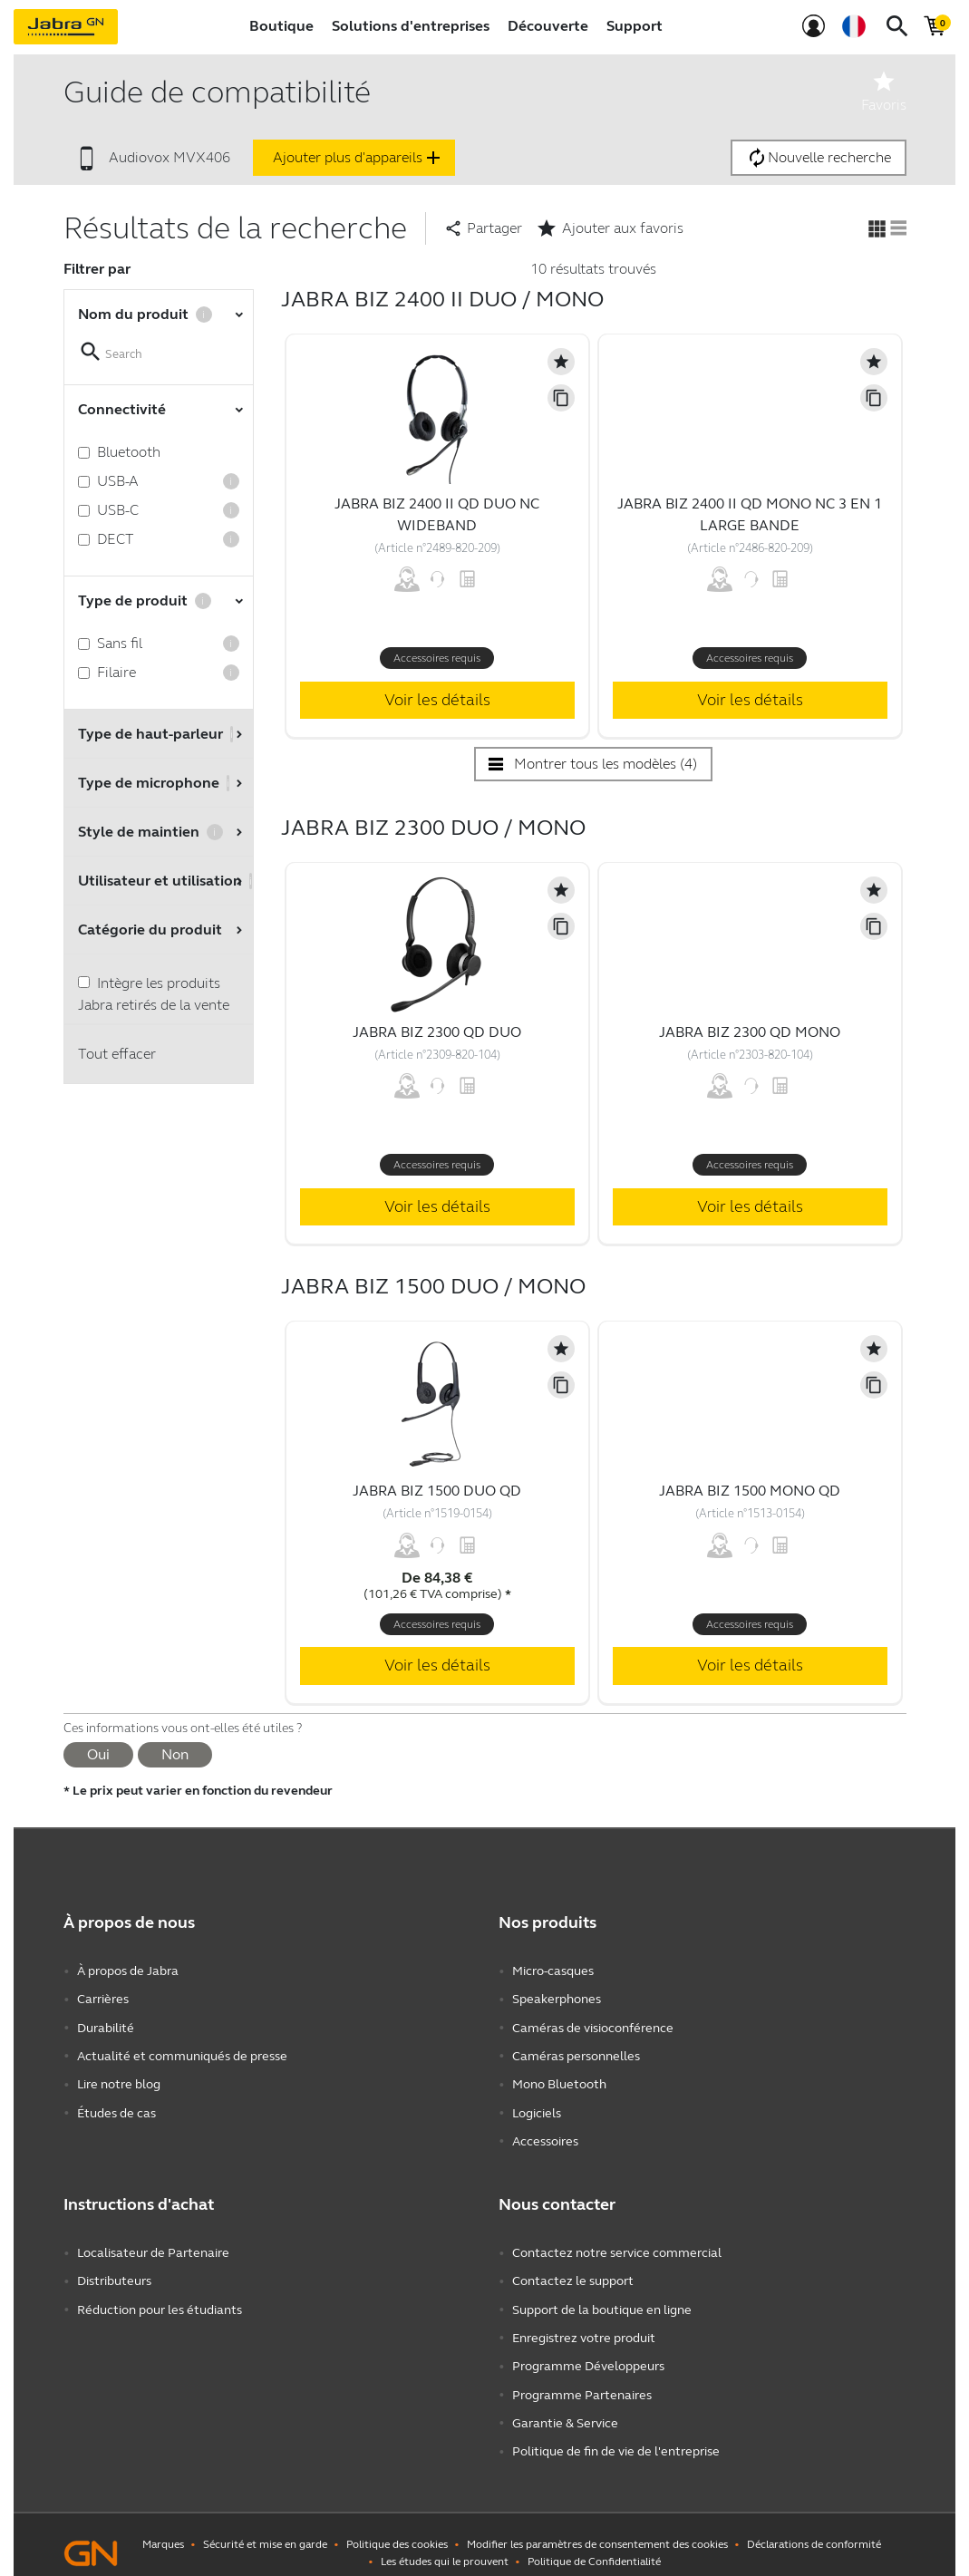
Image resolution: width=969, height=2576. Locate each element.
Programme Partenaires (582, 2380)
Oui (98, 1754)
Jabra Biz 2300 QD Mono (749, 1032)
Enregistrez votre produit (583, 2326)
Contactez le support (573, 2272)
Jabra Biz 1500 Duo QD (437, 1490)
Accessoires (545, 2134)
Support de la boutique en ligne (602, 2299)
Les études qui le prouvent (445, 2544)
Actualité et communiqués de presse (182, 2052)
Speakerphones (556, 1998)
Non (175, 1754)
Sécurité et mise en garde (265, 2527)
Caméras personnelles (576, 2052)
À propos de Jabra (128, 1971)
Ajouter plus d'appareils (358, 158)
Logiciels (536, 2107)
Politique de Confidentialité (594, 2544)
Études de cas (116, 2107)
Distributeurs (114, 2272)
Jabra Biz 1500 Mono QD (749, 1490)
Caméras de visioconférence (592, 2025)
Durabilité (105, 2025)
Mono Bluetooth (559, 2079)
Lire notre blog (118, 2079)
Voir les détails (437, 700)
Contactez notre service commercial (617, 2244)
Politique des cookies (397, 2527)
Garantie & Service (565, 2408)
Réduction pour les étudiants (159, 2299)
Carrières (103, 1998)
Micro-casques (553, 1971)
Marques (163, 2527)
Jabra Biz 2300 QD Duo (437, 1032)
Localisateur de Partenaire (153, 2244)
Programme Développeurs (588, 2353)
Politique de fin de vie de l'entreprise (616, 2435)
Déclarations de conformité (814, 2527)
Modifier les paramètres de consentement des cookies (597, 2527)
